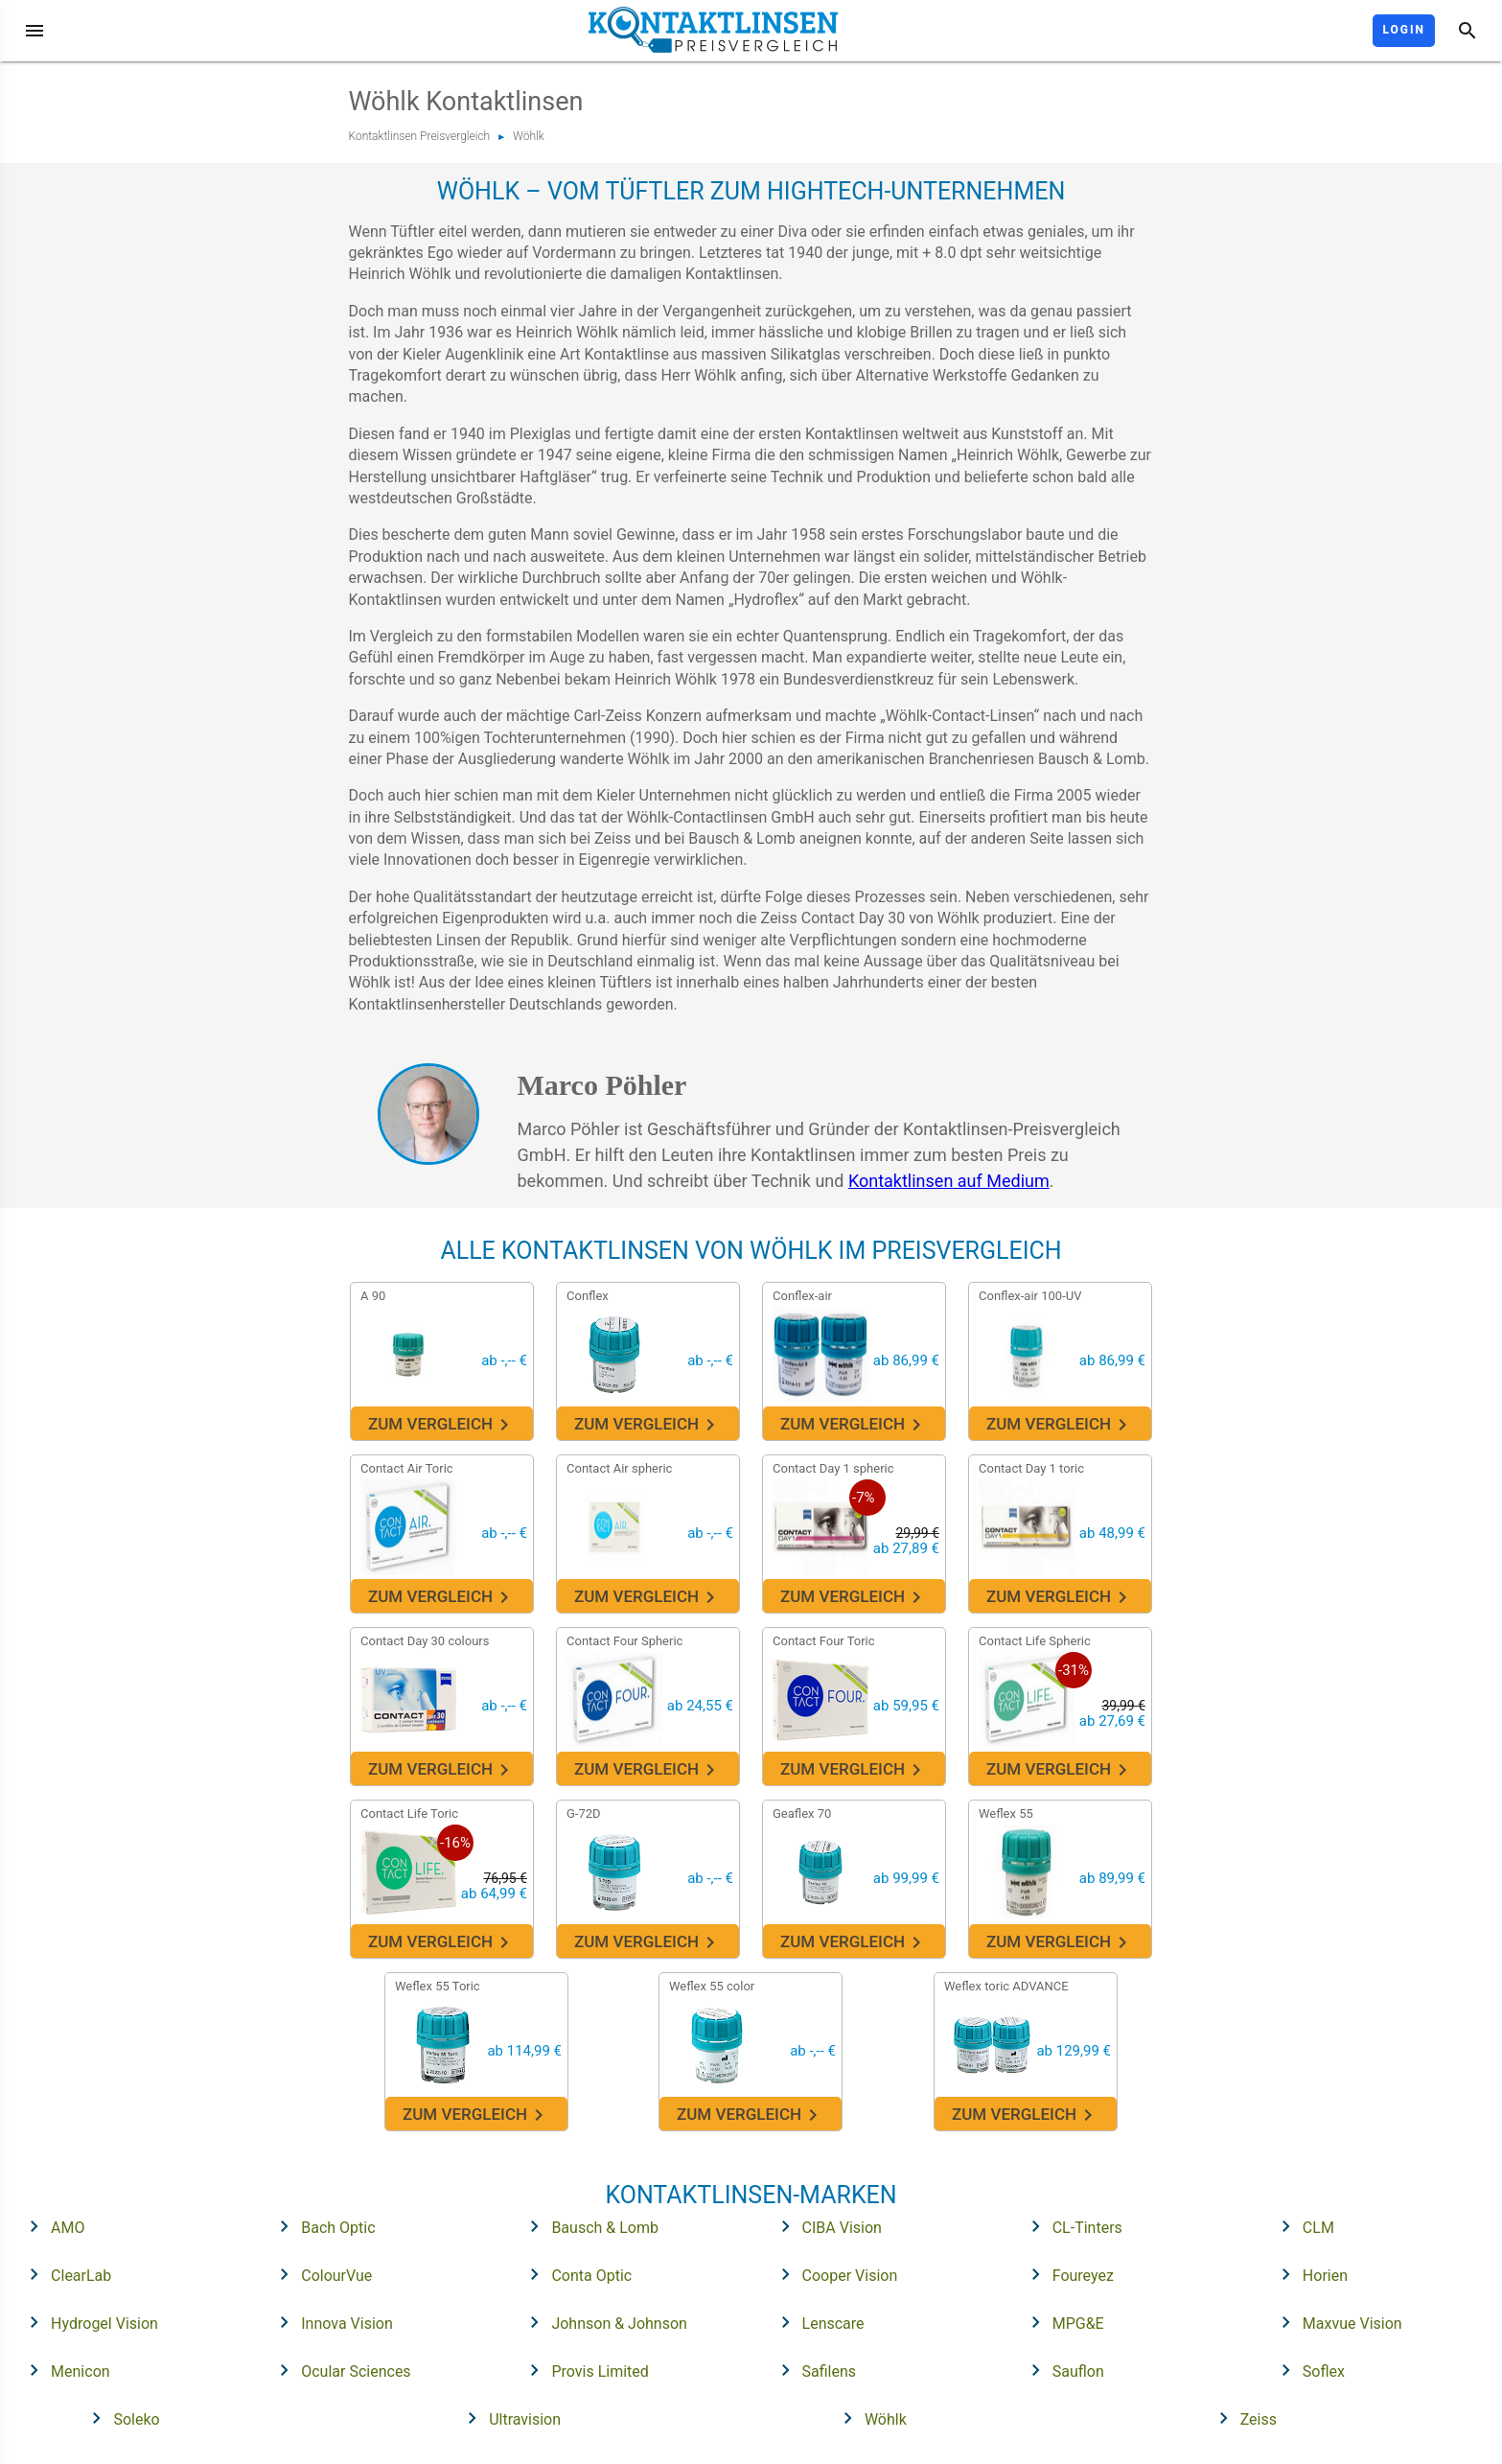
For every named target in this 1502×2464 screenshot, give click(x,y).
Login (1403, 29)
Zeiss (1242, 2417)
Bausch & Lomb (588, 2226)
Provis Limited (583, 2370)
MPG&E (1061, 2322)
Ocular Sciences (338, 2370)
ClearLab (64, 2274)
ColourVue (319, 2274)
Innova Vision (330, 2322)
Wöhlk (528, 136)
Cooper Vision (833, 2274)
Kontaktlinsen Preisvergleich (420, 136)
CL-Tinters (1070, 2226)
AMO (50, 2226)
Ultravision (508, 2417)
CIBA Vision (825, 2226)
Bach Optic (321, 2226)
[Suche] (1467, 31)
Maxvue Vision (1335, 2322)
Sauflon (1061, 2370)
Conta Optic (575, 2274)
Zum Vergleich (442, 1425)
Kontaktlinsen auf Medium (949, 1181)
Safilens (813, 2370)
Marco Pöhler (602, 1085)
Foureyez (1066, 2274)
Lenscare (817, 2322)
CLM (1301, 2226)
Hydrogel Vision (87, 2322)
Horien (1308, 2274)
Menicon (63, 2370)
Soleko (119, 2417)
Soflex (1307, 2370)
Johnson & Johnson (602, 2322)
